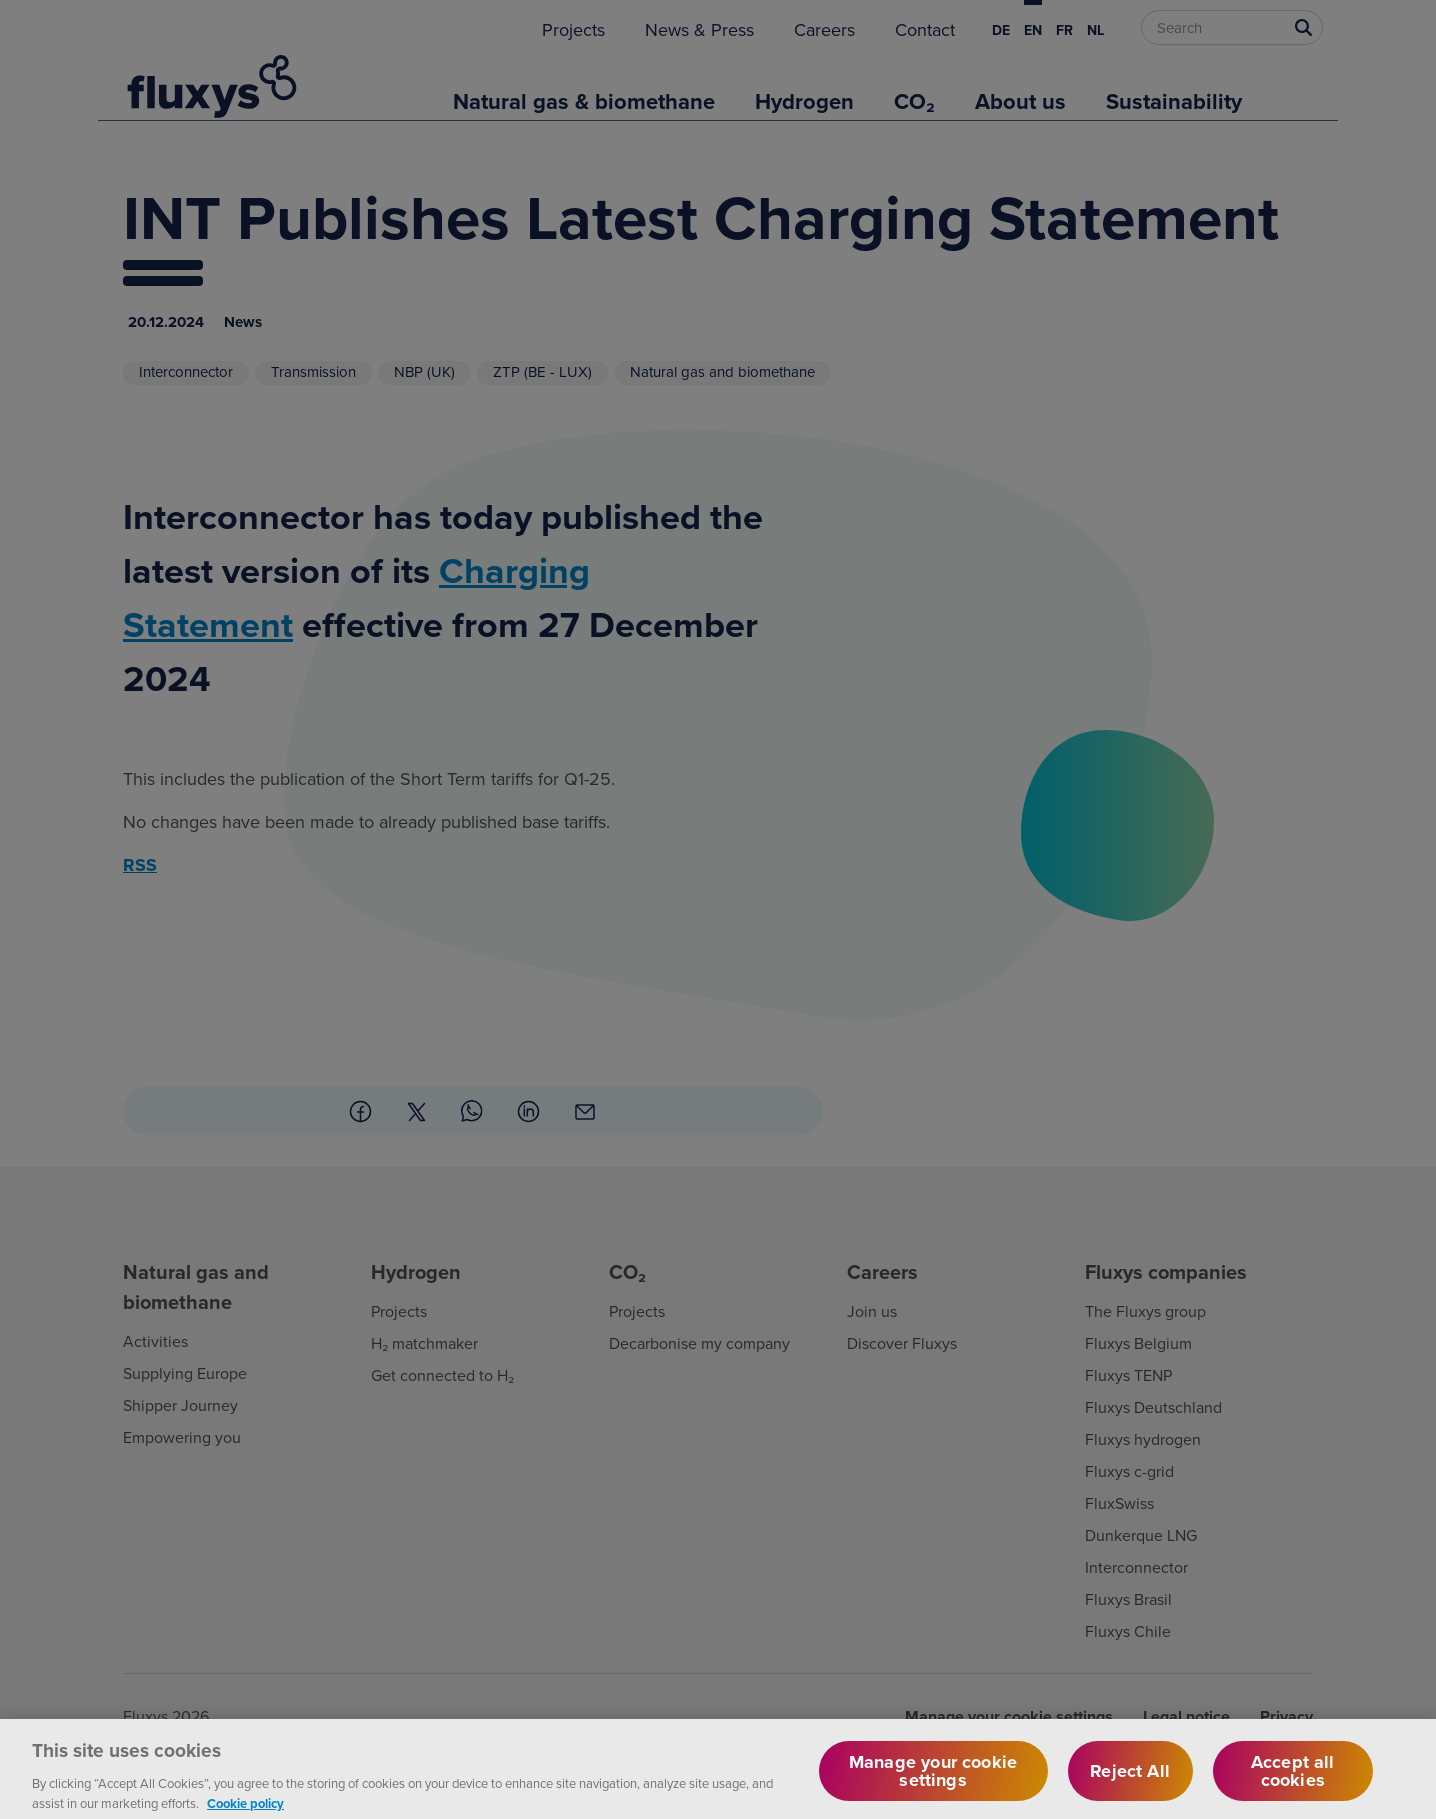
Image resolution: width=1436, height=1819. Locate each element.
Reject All (1130, 1784)
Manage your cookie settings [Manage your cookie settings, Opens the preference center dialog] (933, 1784)
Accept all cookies (1293, 1784)
